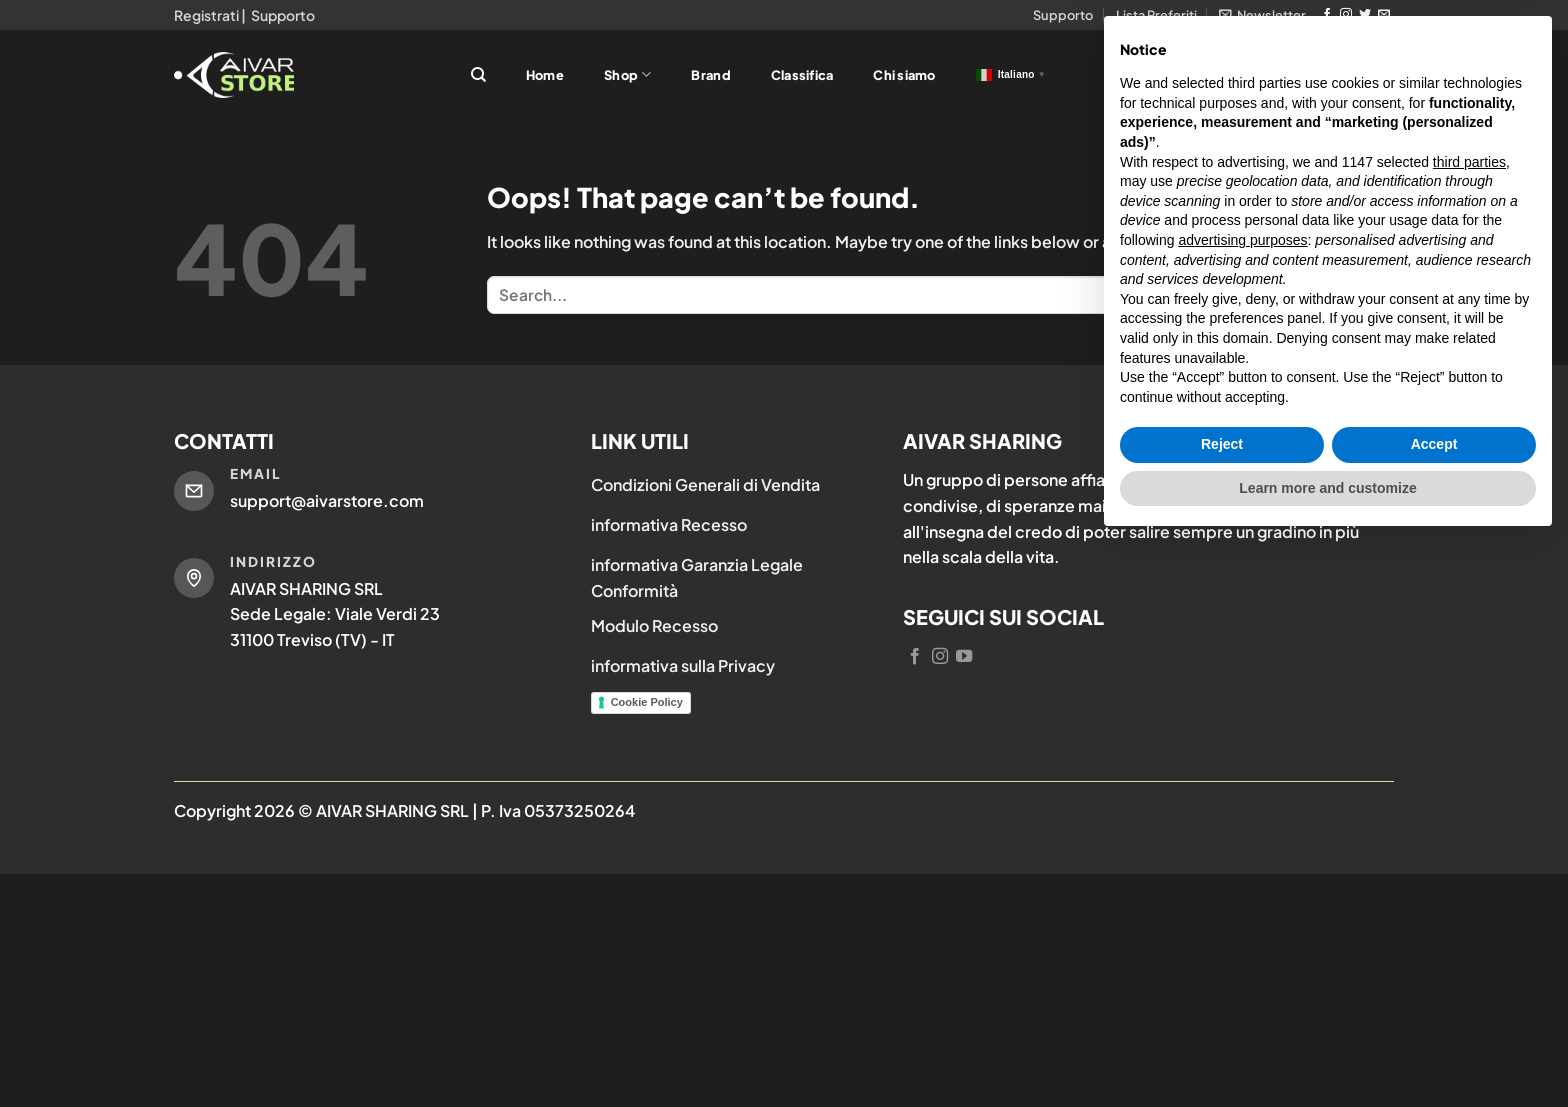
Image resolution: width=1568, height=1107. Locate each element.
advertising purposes (1242, 804)
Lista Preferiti (1156, 15)
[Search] (478, 75)
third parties (1469, 726)
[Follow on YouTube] (964, 657)
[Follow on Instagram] (1346, 15)
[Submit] (1374, 294)
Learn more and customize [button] (1327, 1052)
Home (545, 75)
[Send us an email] (1384, 15)
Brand (710, 75)
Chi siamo (904, 75)
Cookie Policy (647, 702)
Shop (627, 74)
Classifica (802, 75)
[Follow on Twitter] (1365, 15)
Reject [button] (1222, 1009)
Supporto (283, 15)
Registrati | (210, 15)
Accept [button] (1434, 1009)
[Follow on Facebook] (1327, 15)
